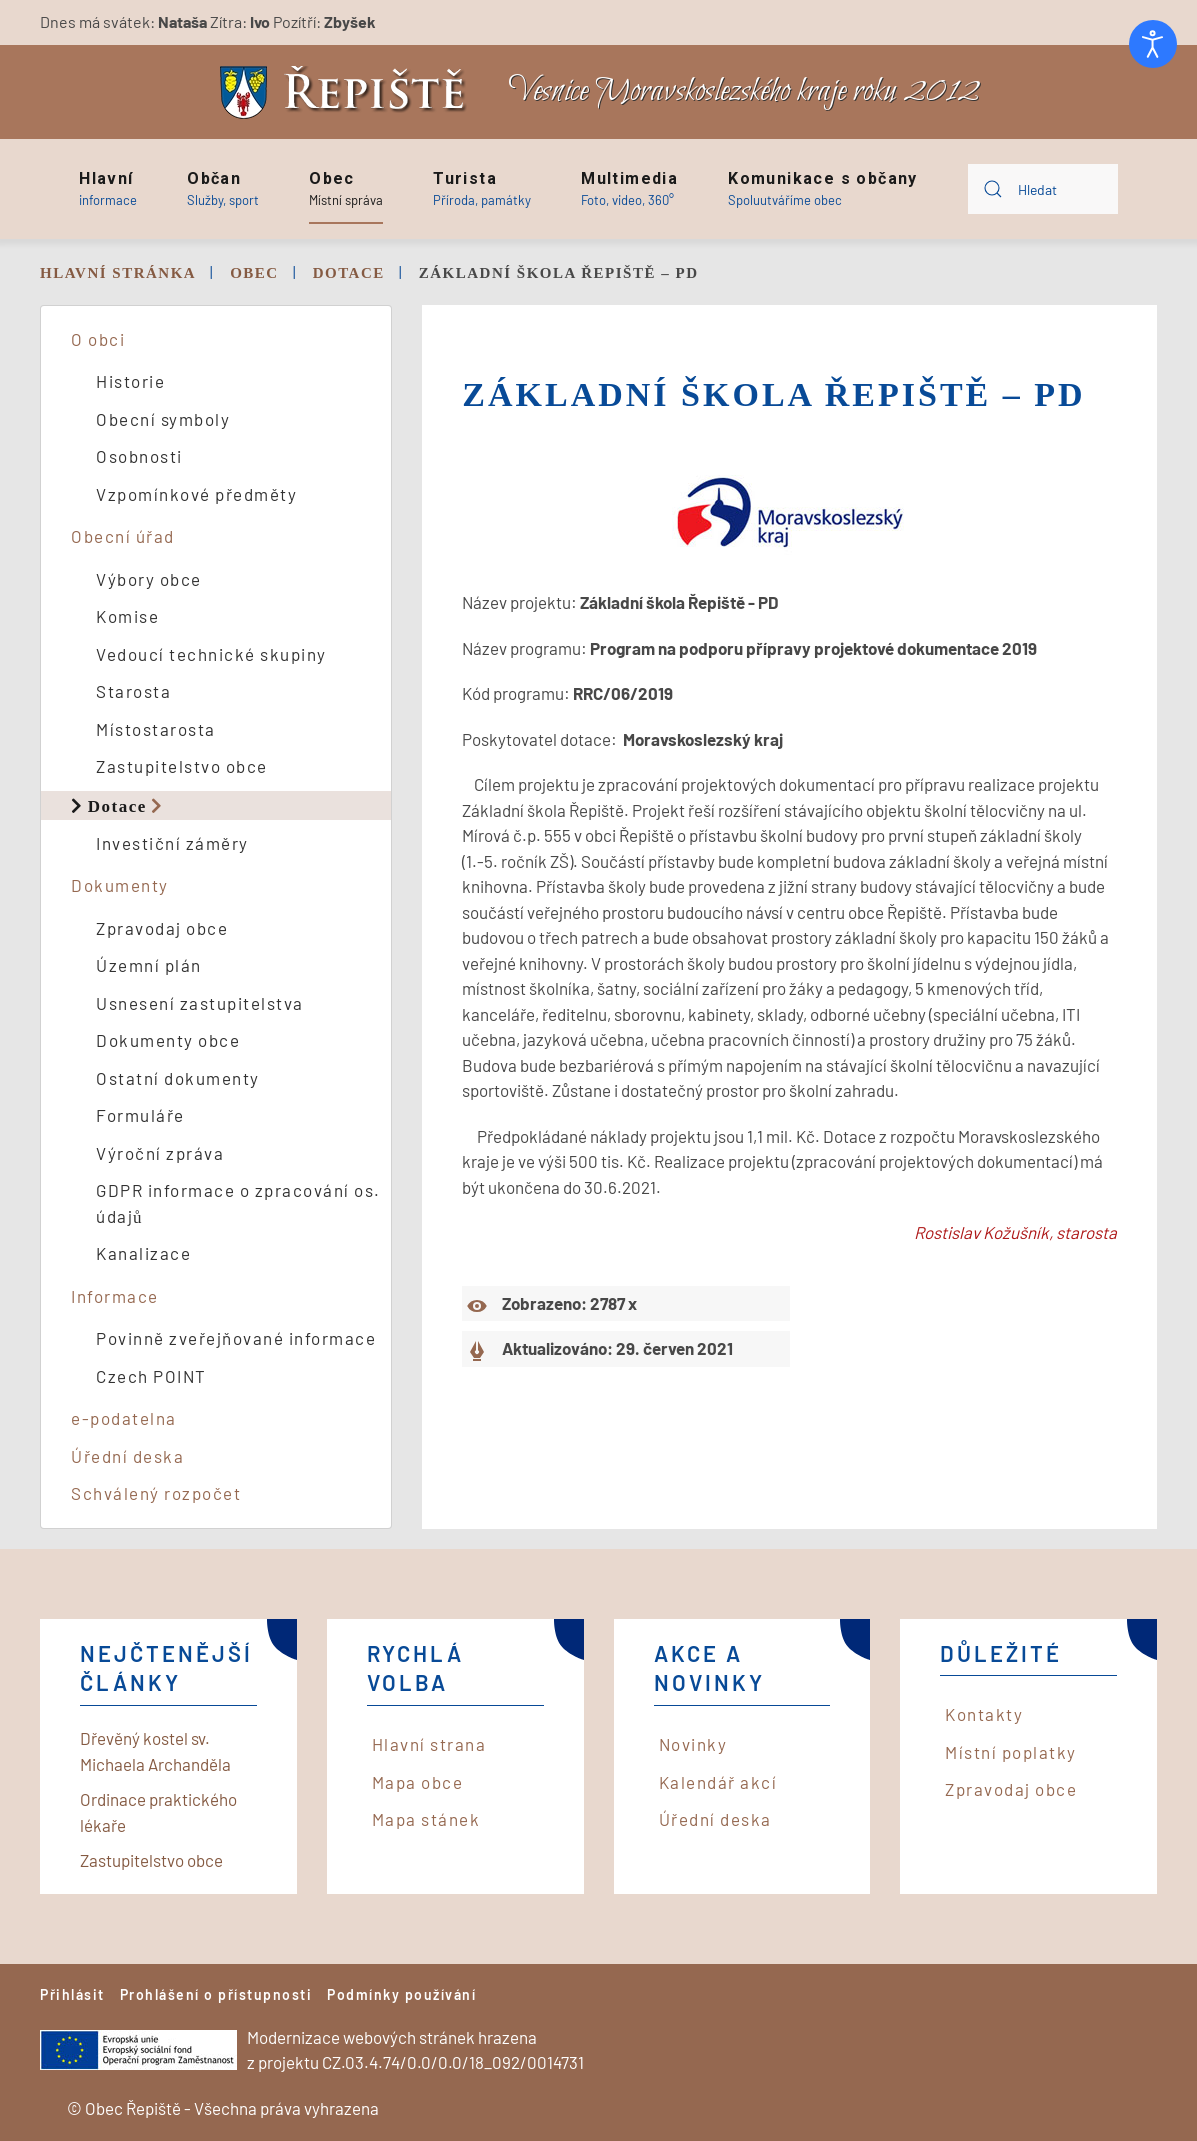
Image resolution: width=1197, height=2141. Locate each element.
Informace (115, 1296)
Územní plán (149, 965)
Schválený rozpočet (156, 1493)
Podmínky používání (401, 1994)
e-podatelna (124, 1418)
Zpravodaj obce (162, 928)
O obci (98, 339)
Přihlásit (72, 1994)
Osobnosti (139, 456)
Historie (130, 381)
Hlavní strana (429, 1744)
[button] (108, 189)
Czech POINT (151, 1376)
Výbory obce (149, 579)
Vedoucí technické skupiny (211, 654)
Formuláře (140, 1115)
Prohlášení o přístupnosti (216, 1994)
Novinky (693, 1744)
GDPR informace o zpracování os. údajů (238, 1203)
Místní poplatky (1011, 1752)
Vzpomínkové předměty (196, 494)
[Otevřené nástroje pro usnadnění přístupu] (1153, 44)
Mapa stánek (426, 1819)
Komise (127, 616)
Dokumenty (120, 885)
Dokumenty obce (168, 1040)
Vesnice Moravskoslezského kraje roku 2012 (744, 91)
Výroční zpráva (160, 1153)
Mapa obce (418, 1782)
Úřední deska (127, 1456)
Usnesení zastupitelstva (200, 1003)
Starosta (133, 691)
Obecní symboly (163, 419)
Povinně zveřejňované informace (236, 1338)
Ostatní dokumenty (178, 1078)
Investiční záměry (172, 843)
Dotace (117, 805)
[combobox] (1043, 189)
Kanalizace (143, 1253)
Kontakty (984, 1714)
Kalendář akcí (718, 1782)
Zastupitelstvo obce (182, 766)
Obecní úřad (123, 536)
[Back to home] (348, 92)
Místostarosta (156, 729)
